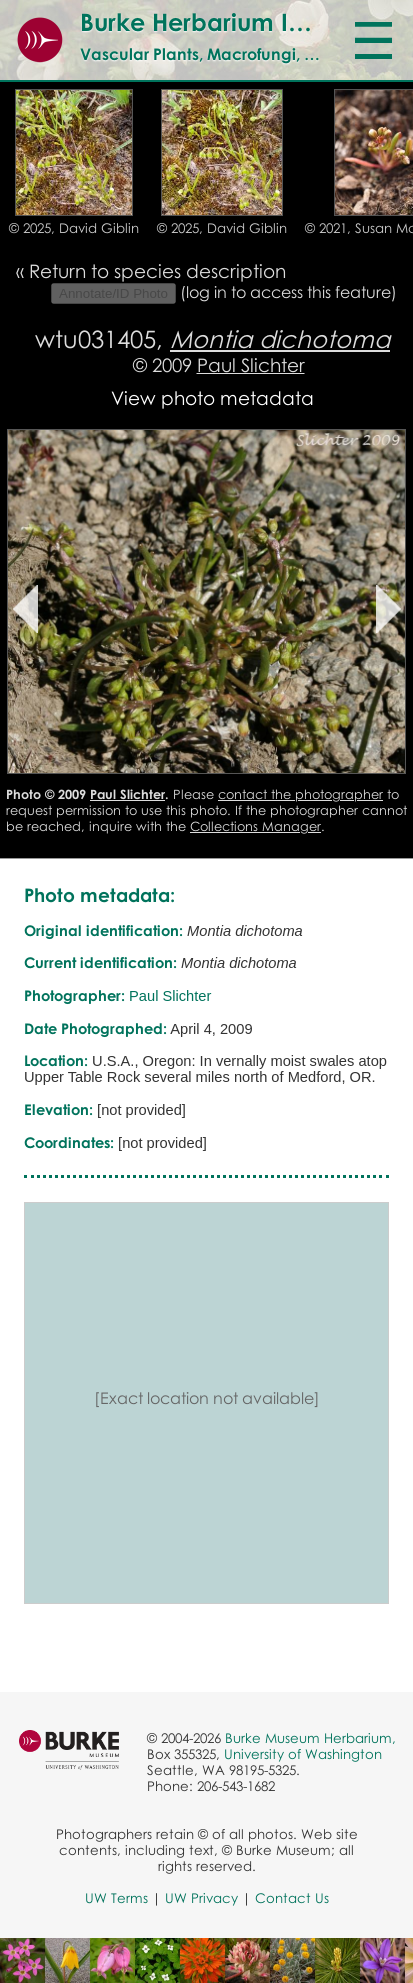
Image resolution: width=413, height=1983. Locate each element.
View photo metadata (212, 397)
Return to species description (157, 270)
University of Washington (303, 1754)
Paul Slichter (251, 364)
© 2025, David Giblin (74, 228)
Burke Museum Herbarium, (310, 1738)
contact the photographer (300, 794)
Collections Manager (255, 826)
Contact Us (292, 1898)
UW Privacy (201, 1898)
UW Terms (116, 1898)
